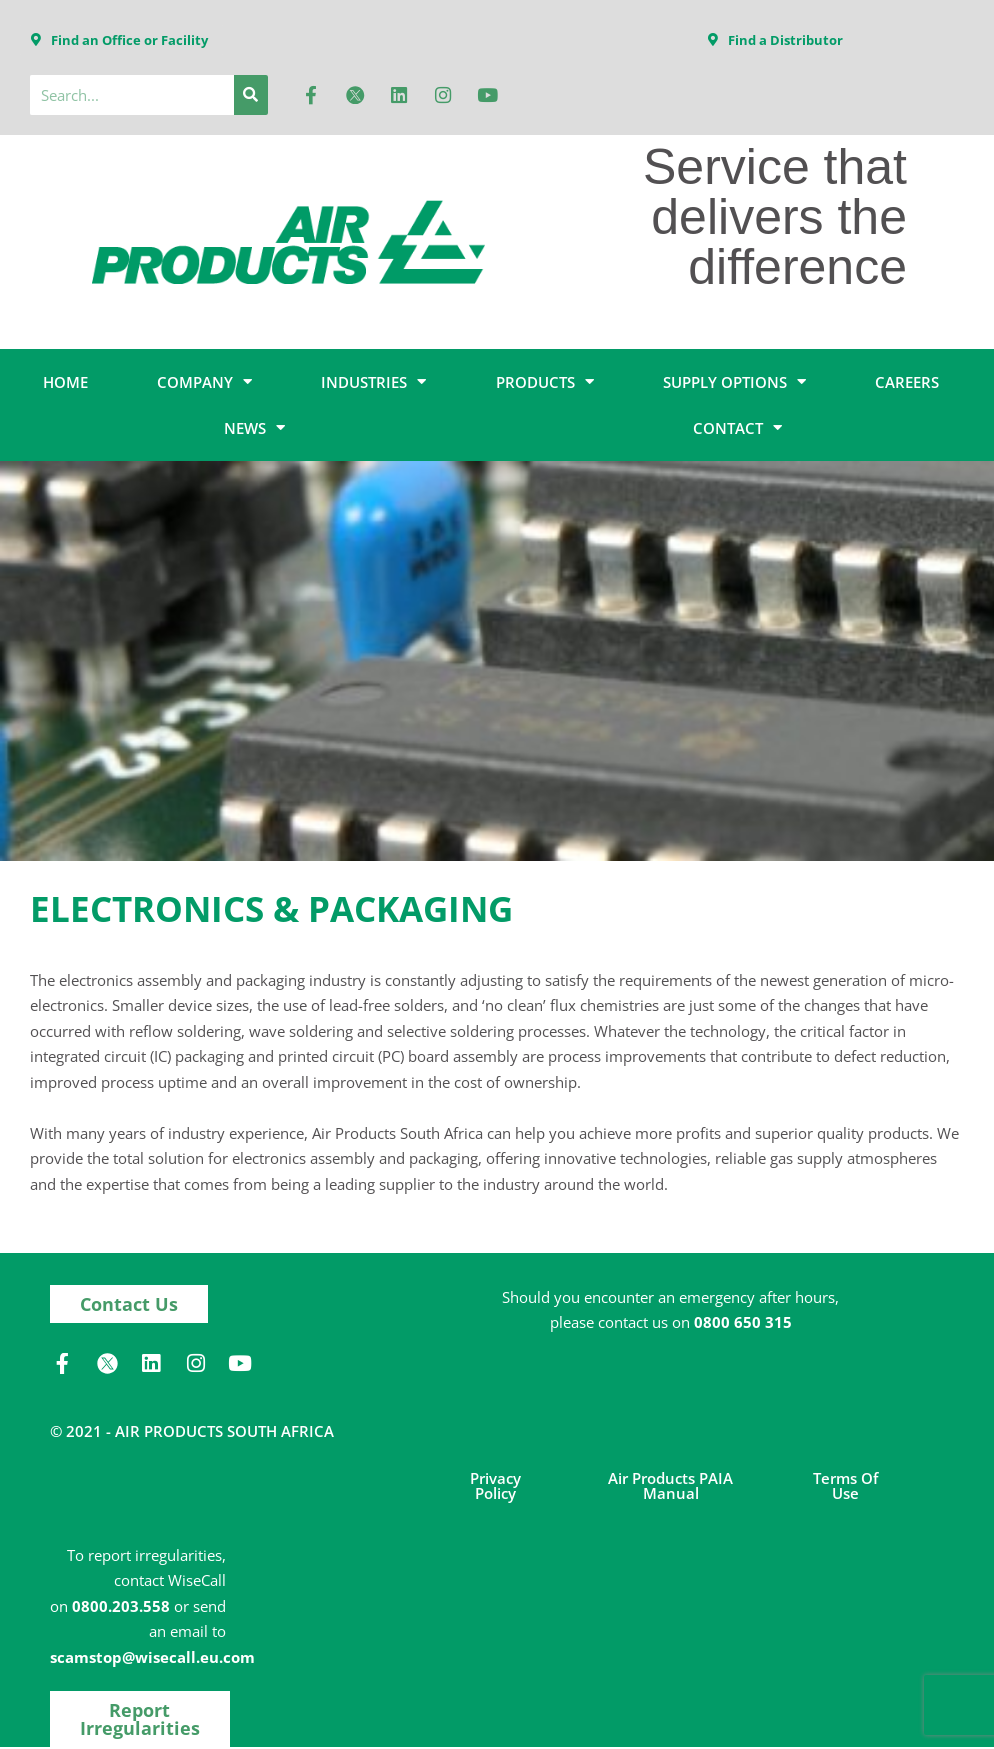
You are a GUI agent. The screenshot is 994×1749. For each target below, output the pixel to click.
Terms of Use (845, 1486)
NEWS (254, 429)
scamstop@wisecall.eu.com (152, 1658)
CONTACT (737, 429)
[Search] (251, 96)
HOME (65, 383)
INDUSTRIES (373, 383)
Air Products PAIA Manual (670, 1486)
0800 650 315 (743, 1324)
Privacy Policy (495, 1486)
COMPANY (204, 383)
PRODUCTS (545, 383)
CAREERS (907, 383)
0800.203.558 (121, 1607)
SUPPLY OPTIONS (734, 383)
